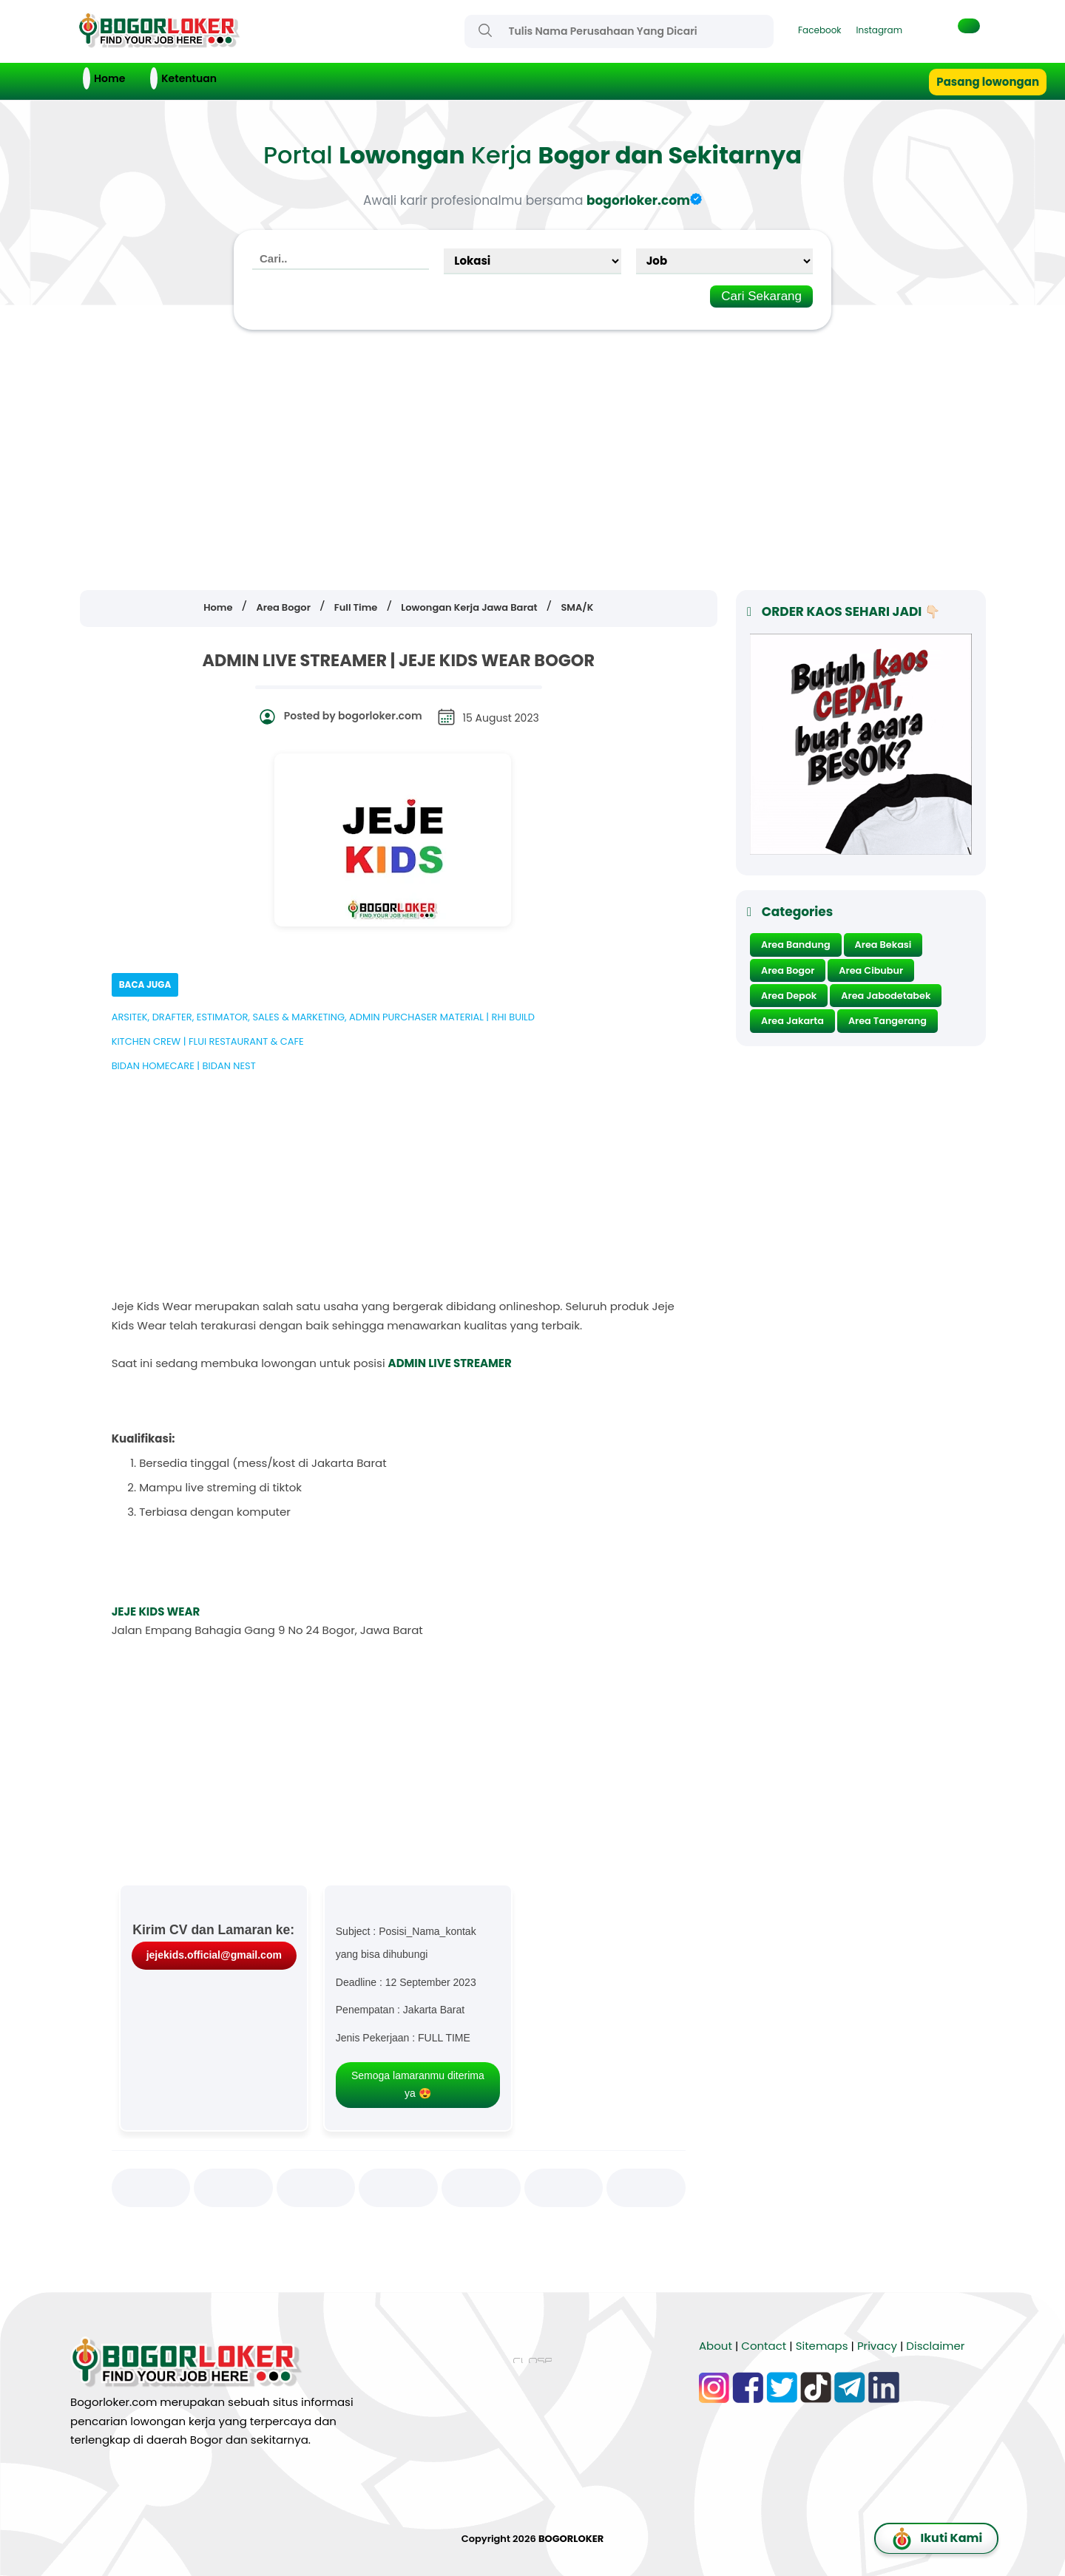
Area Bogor (787, 970)
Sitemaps (822, 2345)
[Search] (485, 30)
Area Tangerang (887, 1020)
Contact (763, 2345)
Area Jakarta (792, 1020)
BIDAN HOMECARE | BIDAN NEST (184, 1066)
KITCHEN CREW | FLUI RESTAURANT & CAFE (208, 1041)
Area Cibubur (871, 970)
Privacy (877, 2345)
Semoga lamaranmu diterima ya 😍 (417, 2084)
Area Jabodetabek (885, 995)
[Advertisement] (532, 460)
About (715, 2345)
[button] (969, 25)
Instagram (879, 30)
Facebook (820, 30)
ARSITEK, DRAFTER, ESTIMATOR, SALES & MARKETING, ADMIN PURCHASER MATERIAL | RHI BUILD (323, 1017)
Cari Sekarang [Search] (761, 296)
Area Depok (788, 995)
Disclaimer (935, 2345)
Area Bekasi (883, 944)
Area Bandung (796, 944)
